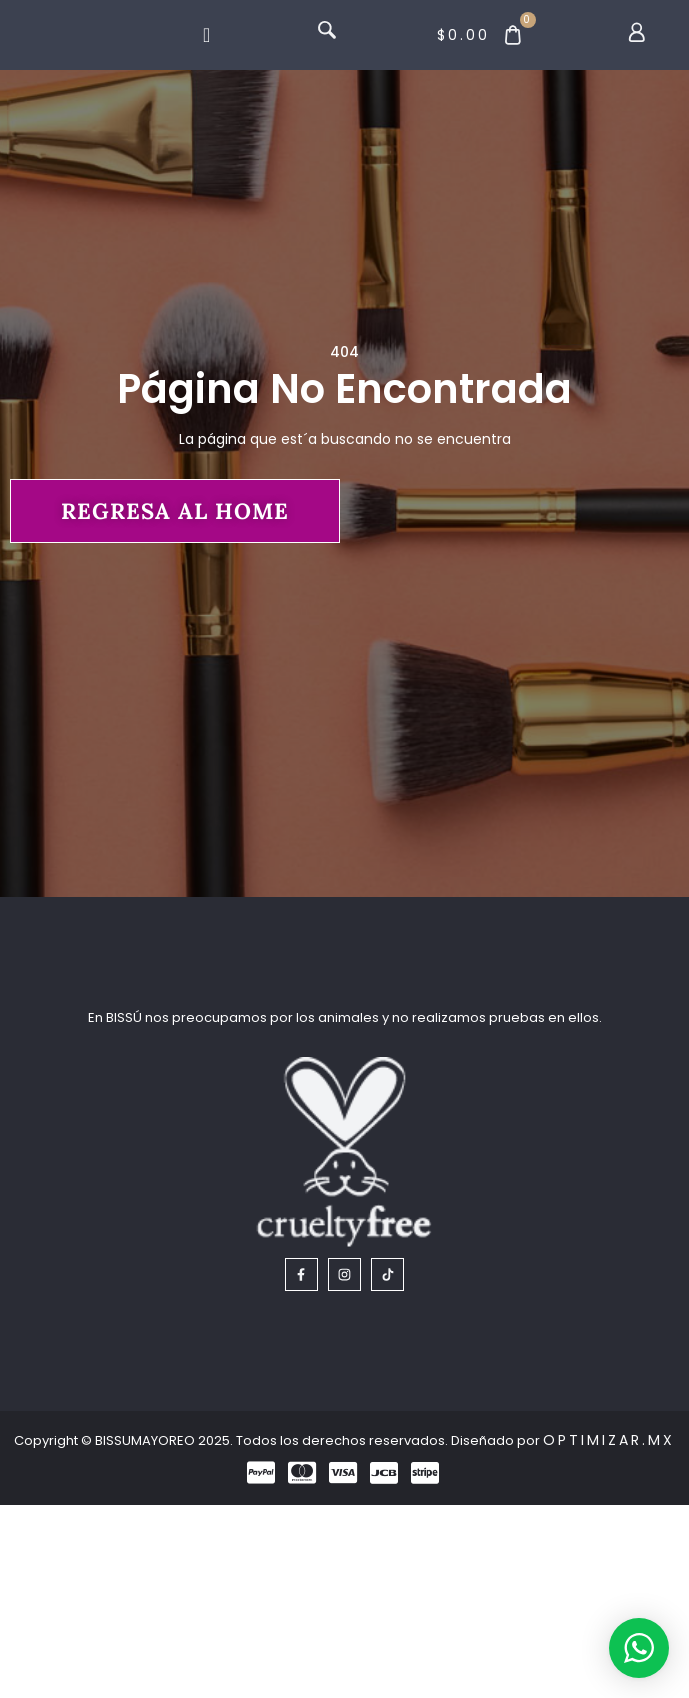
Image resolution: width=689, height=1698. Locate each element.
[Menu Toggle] (206, 52)
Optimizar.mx (609, 1634)
